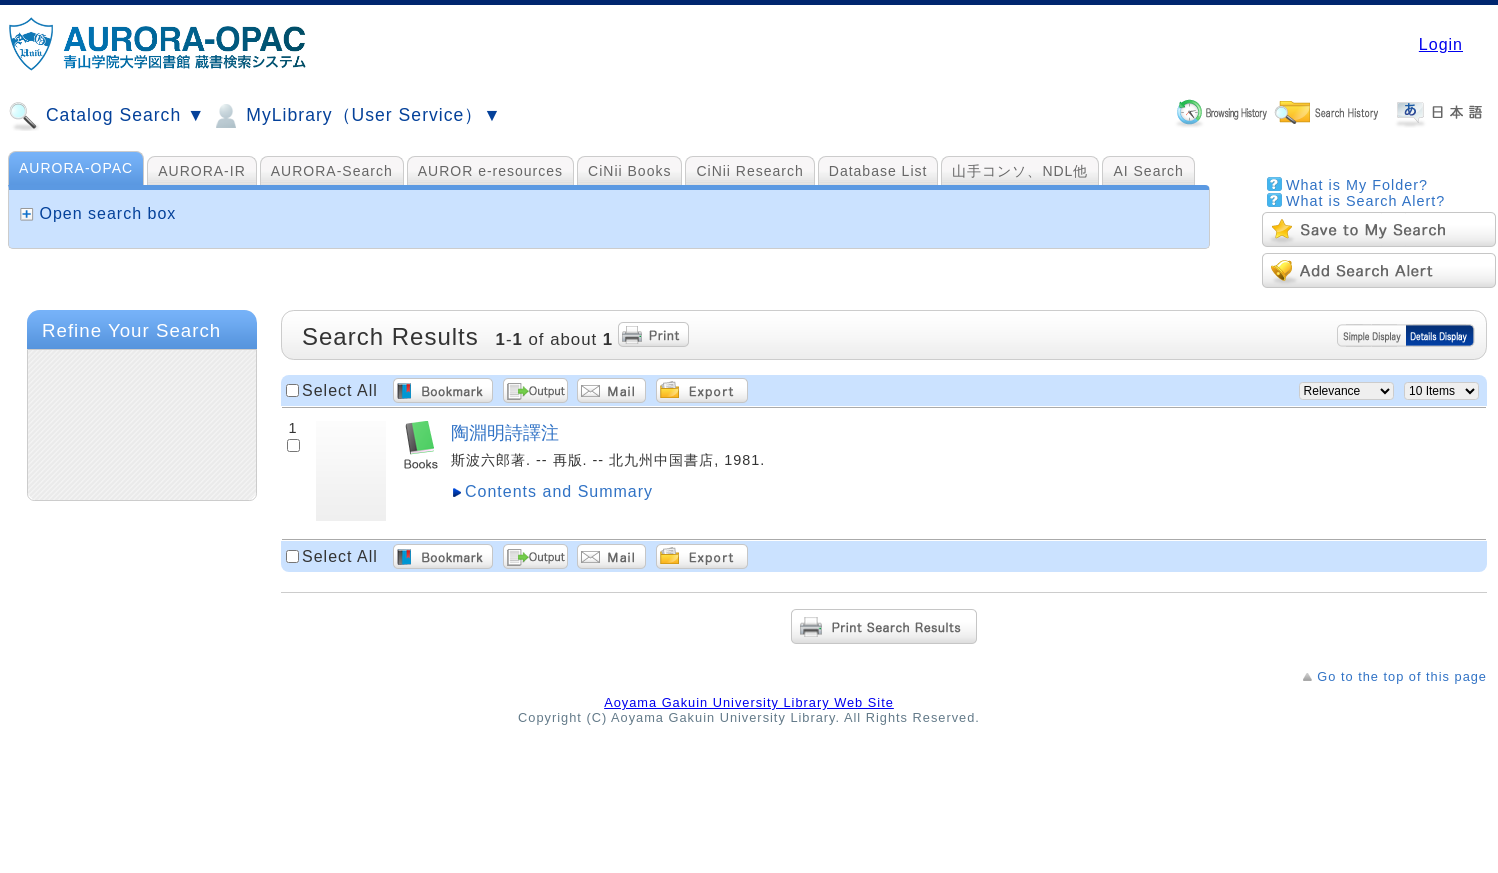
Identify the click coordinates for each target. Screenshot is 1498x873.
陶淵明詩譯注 (505, 432)
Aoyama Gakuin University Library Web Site (749, 702)
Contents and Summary (559, 491)
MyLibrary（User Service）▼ (355, 116)
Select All (340, 390)
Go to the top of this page (1402, 676)
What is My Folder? (1357, 185)
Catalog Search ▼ (106, 116)
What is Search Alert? (1365, 201)
